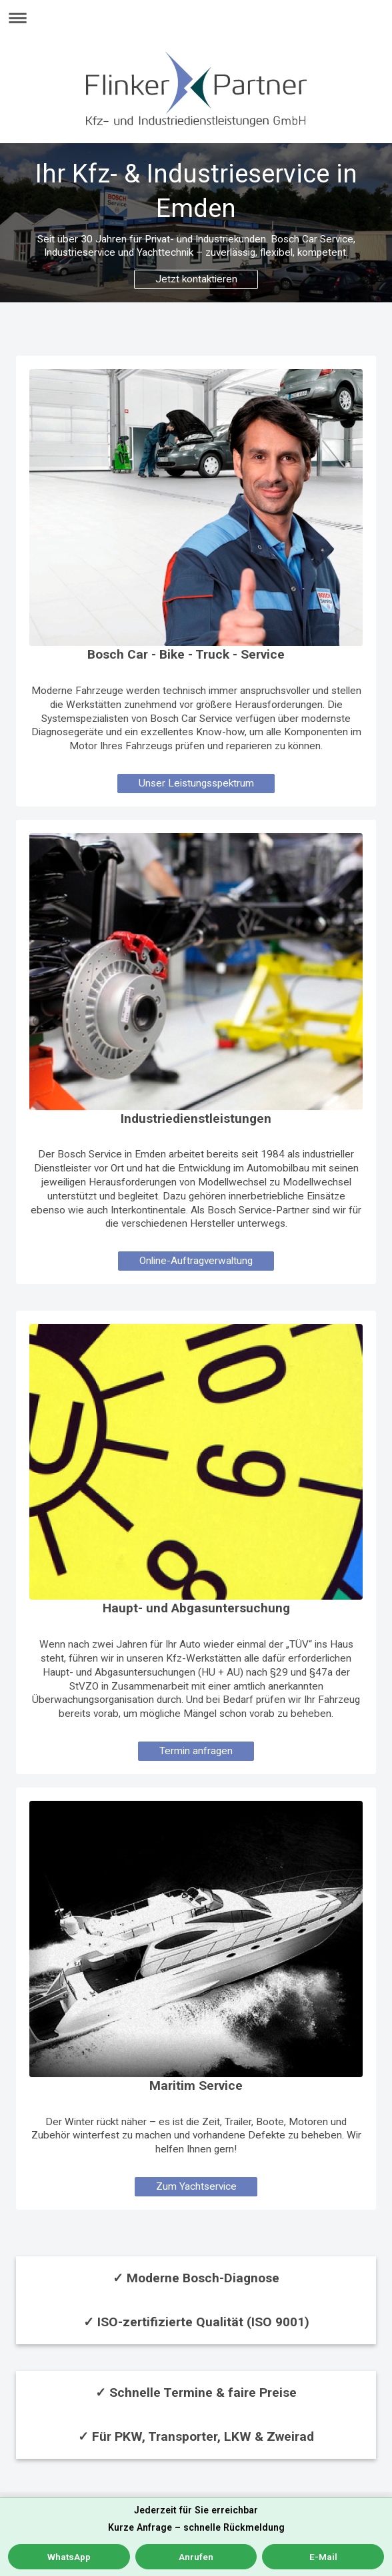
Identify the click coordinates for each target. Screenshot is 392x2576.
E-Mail (323, 2556)
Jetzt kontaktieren (196, 279)
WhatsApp (69, 2556)
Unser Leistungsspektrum (196, 783)
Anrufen (196, 2556)
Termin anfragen (196, 1751)
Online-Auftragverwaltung (196, 1261)
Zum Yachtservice (196, 2186)
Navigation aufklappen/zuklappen (196, 17)
